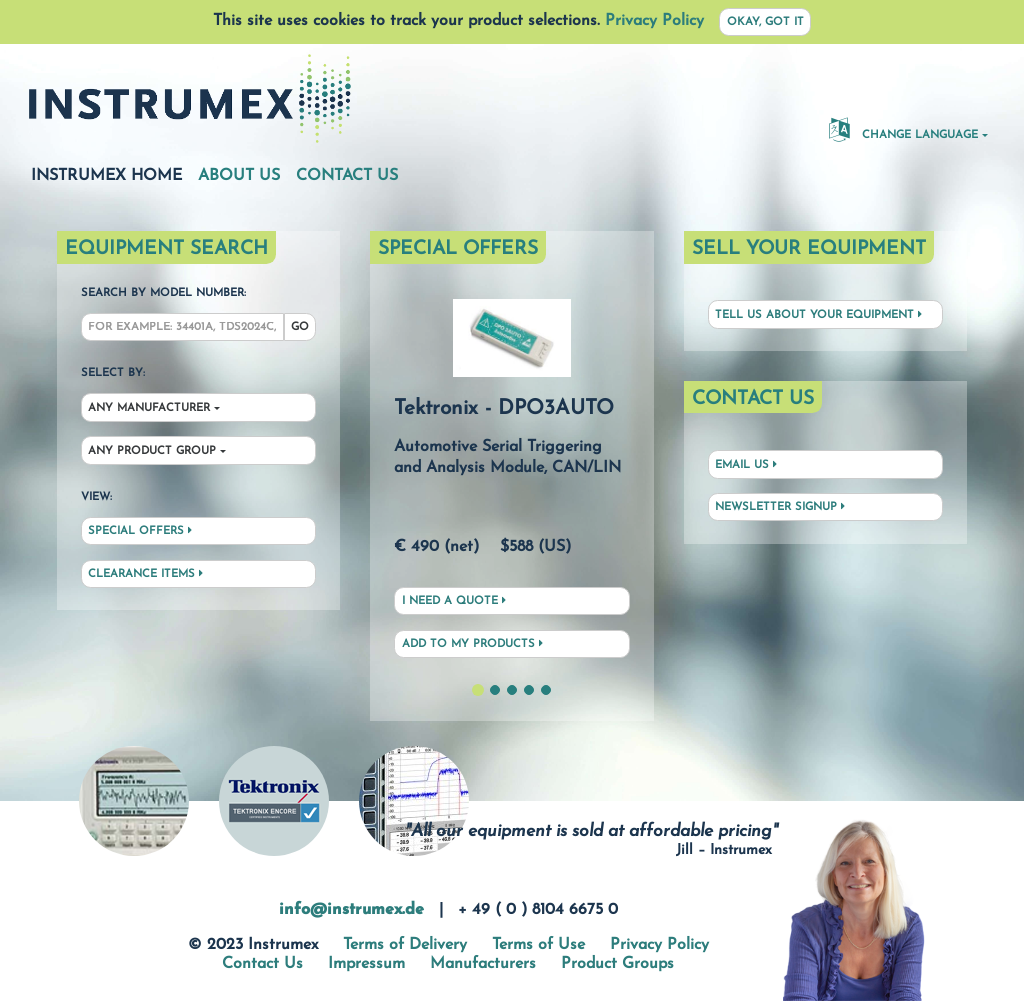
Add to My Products (472, 644)
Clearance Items (145, 574)
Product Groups (617, 964)
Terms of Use (538, 945)
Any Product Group (152, 451)
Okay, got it (765, 22)
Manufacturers (483, 964)
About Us (239, 176)
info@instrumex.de (351, 910)
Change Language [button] (903, 129)
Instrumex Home (106, 175)
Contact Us (347, 176)
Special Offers (140, 531)
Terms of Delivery (405, 945)
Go (300, 327)
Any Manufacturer (149, 408)
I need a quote (454, 601)
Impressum (366, 964)
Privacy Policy (654, 21)
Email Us (746, 465)
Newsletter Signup (780, 507)
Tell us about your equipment (818, 315)
